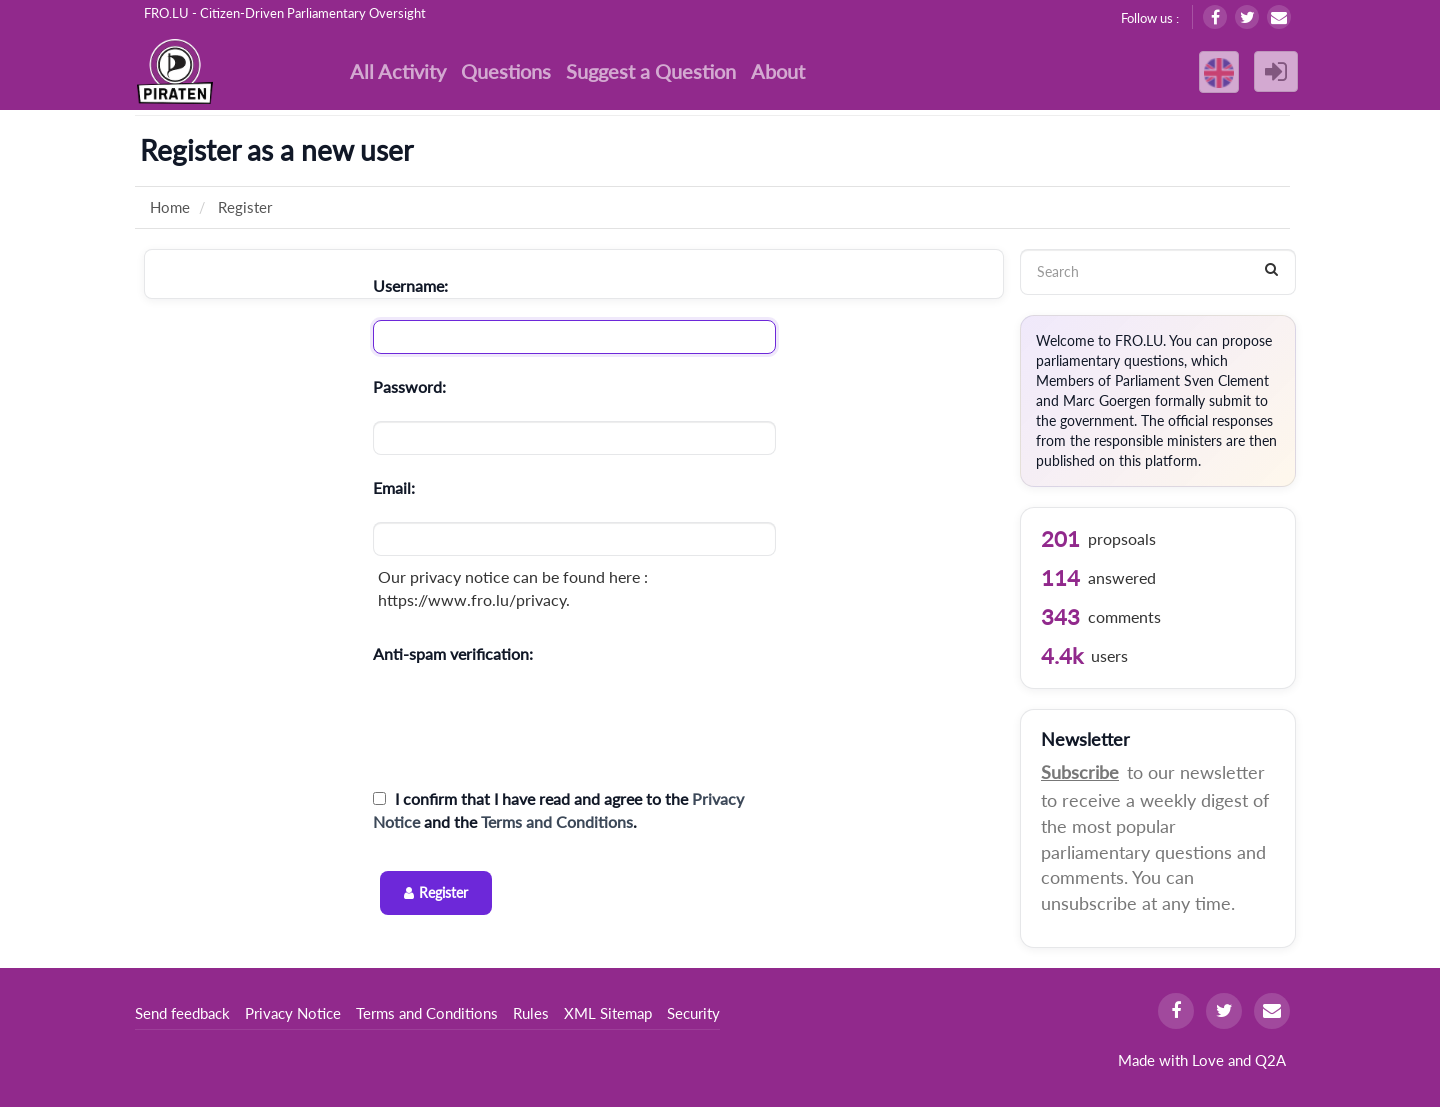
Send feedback (182, 1013)
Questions (506, 71)
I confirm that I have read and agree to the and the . (558, 810)
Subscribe (1080, 772)
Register (443, 892)
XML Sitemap (608, 1013)
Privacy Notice (293, 1013)
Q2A (1270, 1060)
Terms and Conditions (557, 821)
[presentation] (525, 727)
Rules (531, 1013)
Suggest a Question (651, 71)
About (778, 71)
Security (693, 1013)
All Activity (398, 71)
